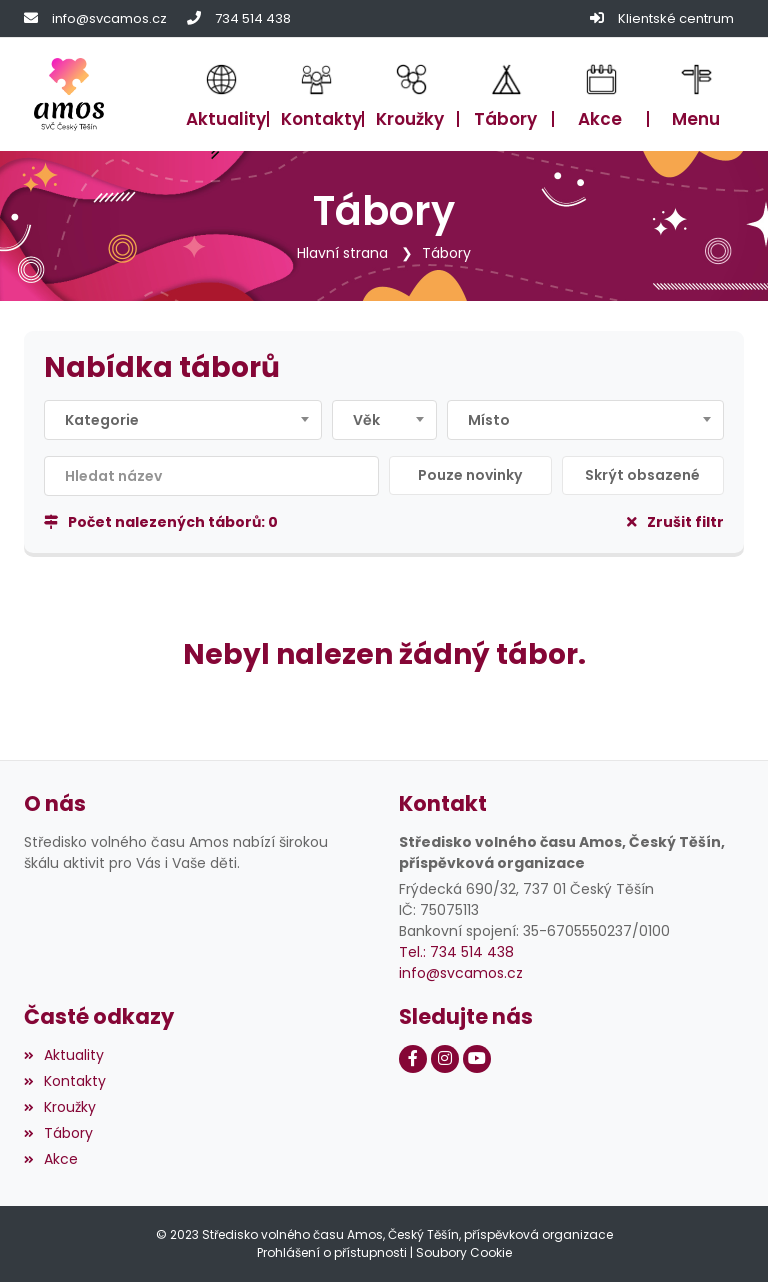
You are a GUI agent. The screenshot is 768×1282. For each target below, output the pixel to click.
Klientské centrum (676, 18)
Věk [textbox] (366, 420)
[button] (696, 94)
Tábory (446, 253)
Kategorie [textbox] (102, 420)
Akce (51, 1159)
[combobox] (183, 420)
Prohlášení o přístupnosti (332, 1252)
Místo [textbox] (489, 420)
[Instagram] (445, 1059)
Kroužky (60, 1107)
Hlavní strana (342, 253)
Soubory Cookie (464, 1252)
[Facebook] (413, 1059)
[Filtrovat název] (211, 476)
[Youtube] (477, 1059)
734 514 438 (253, 18)
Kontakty (65, 1081)
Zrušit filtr (675, 522)
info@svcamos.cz (109, 18)
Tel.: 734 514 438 (456, 952)
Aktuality (64, 1055)
